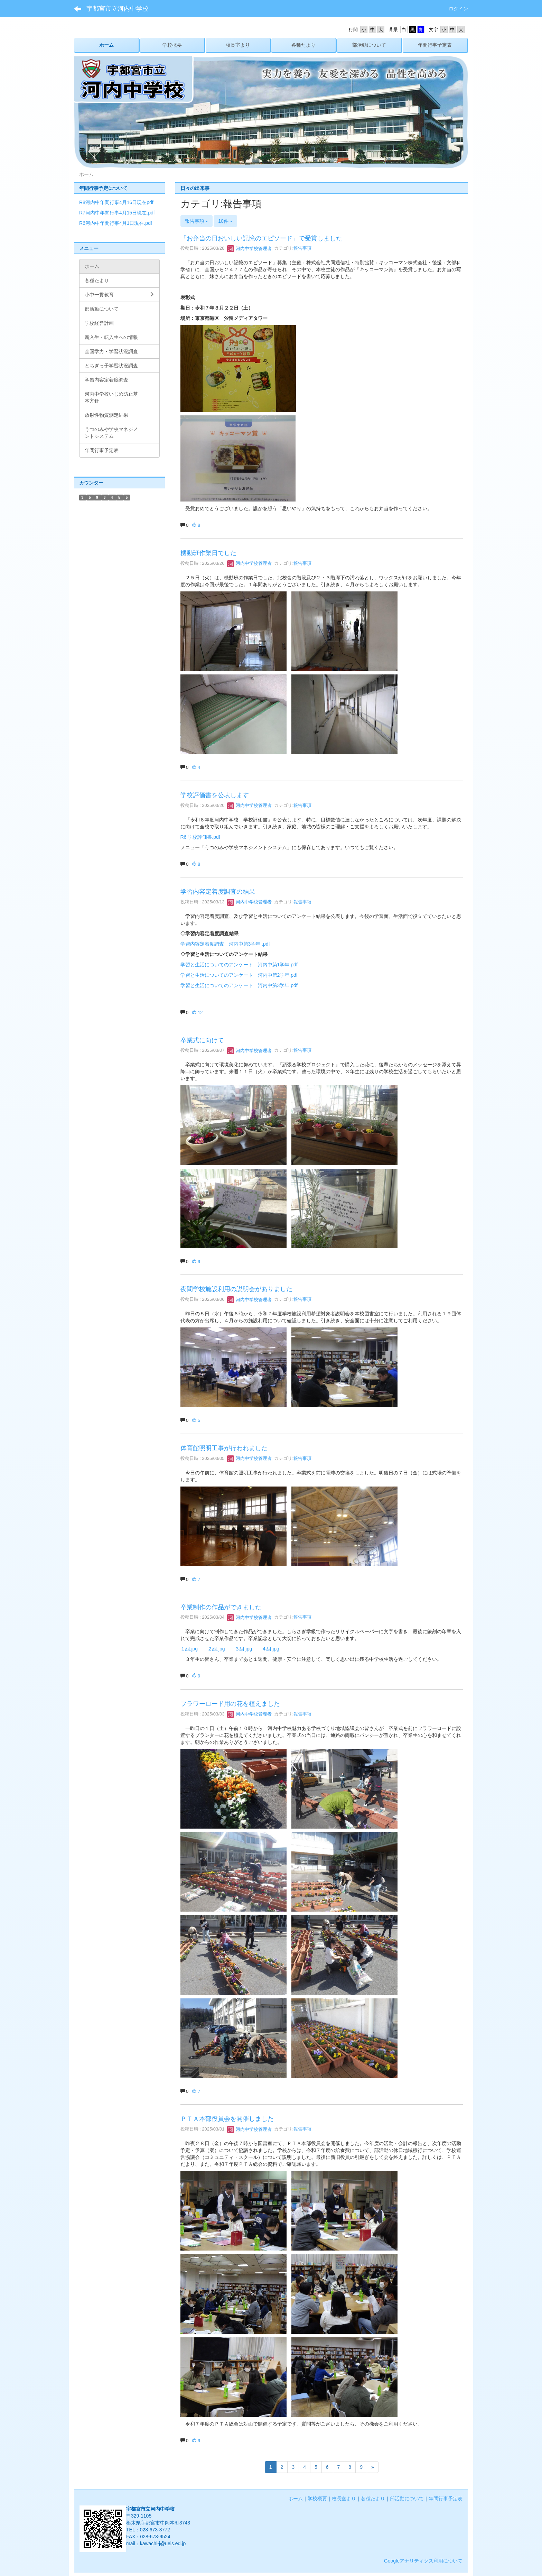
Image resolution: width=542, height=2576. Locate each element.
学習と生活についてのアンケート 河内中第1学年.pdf (239, 964)
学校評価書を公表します (214, 795)
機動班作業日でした (208, 553)
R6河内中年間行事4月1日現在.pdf (115, 223)
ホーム (295, 2498)
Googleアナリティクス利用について (423, 2561)
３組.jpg (243, 1649)
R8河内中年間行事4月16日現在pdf (116, 202)
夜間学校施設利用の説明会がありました (236, 1289)
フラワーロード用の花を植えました (230, 1703)
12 (197, 1012)
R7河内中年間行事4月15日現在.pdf (117, 212)
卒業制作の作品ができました (220, 1607)
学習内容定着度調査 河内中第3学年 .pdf (225, 944)
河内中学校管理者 (249, 248)
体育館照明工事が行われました (224, 1448)
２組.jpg (216, 1649)
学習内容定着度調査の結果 (217, 891)
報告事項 (302, 248)
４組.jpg (270, 1649)
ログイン (458, 8)
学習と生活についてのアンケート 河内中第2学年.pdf (239, 975)
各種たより (373, 2498)
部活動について (407, 2498)
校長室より (344, 2498)
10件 (225, 221)
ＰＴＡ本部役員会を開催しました (227, 2118)
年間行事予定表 (445, 2498)
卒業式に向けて (202, 1040)
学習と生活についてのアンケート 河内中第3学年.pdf (239, 985)
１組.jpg (189, 1649)
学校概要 (317, 2498)
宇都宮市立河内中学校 (117, 8)
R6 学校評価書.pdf (200, 837)
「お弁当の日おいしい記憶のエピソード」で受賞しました (261, 238)
